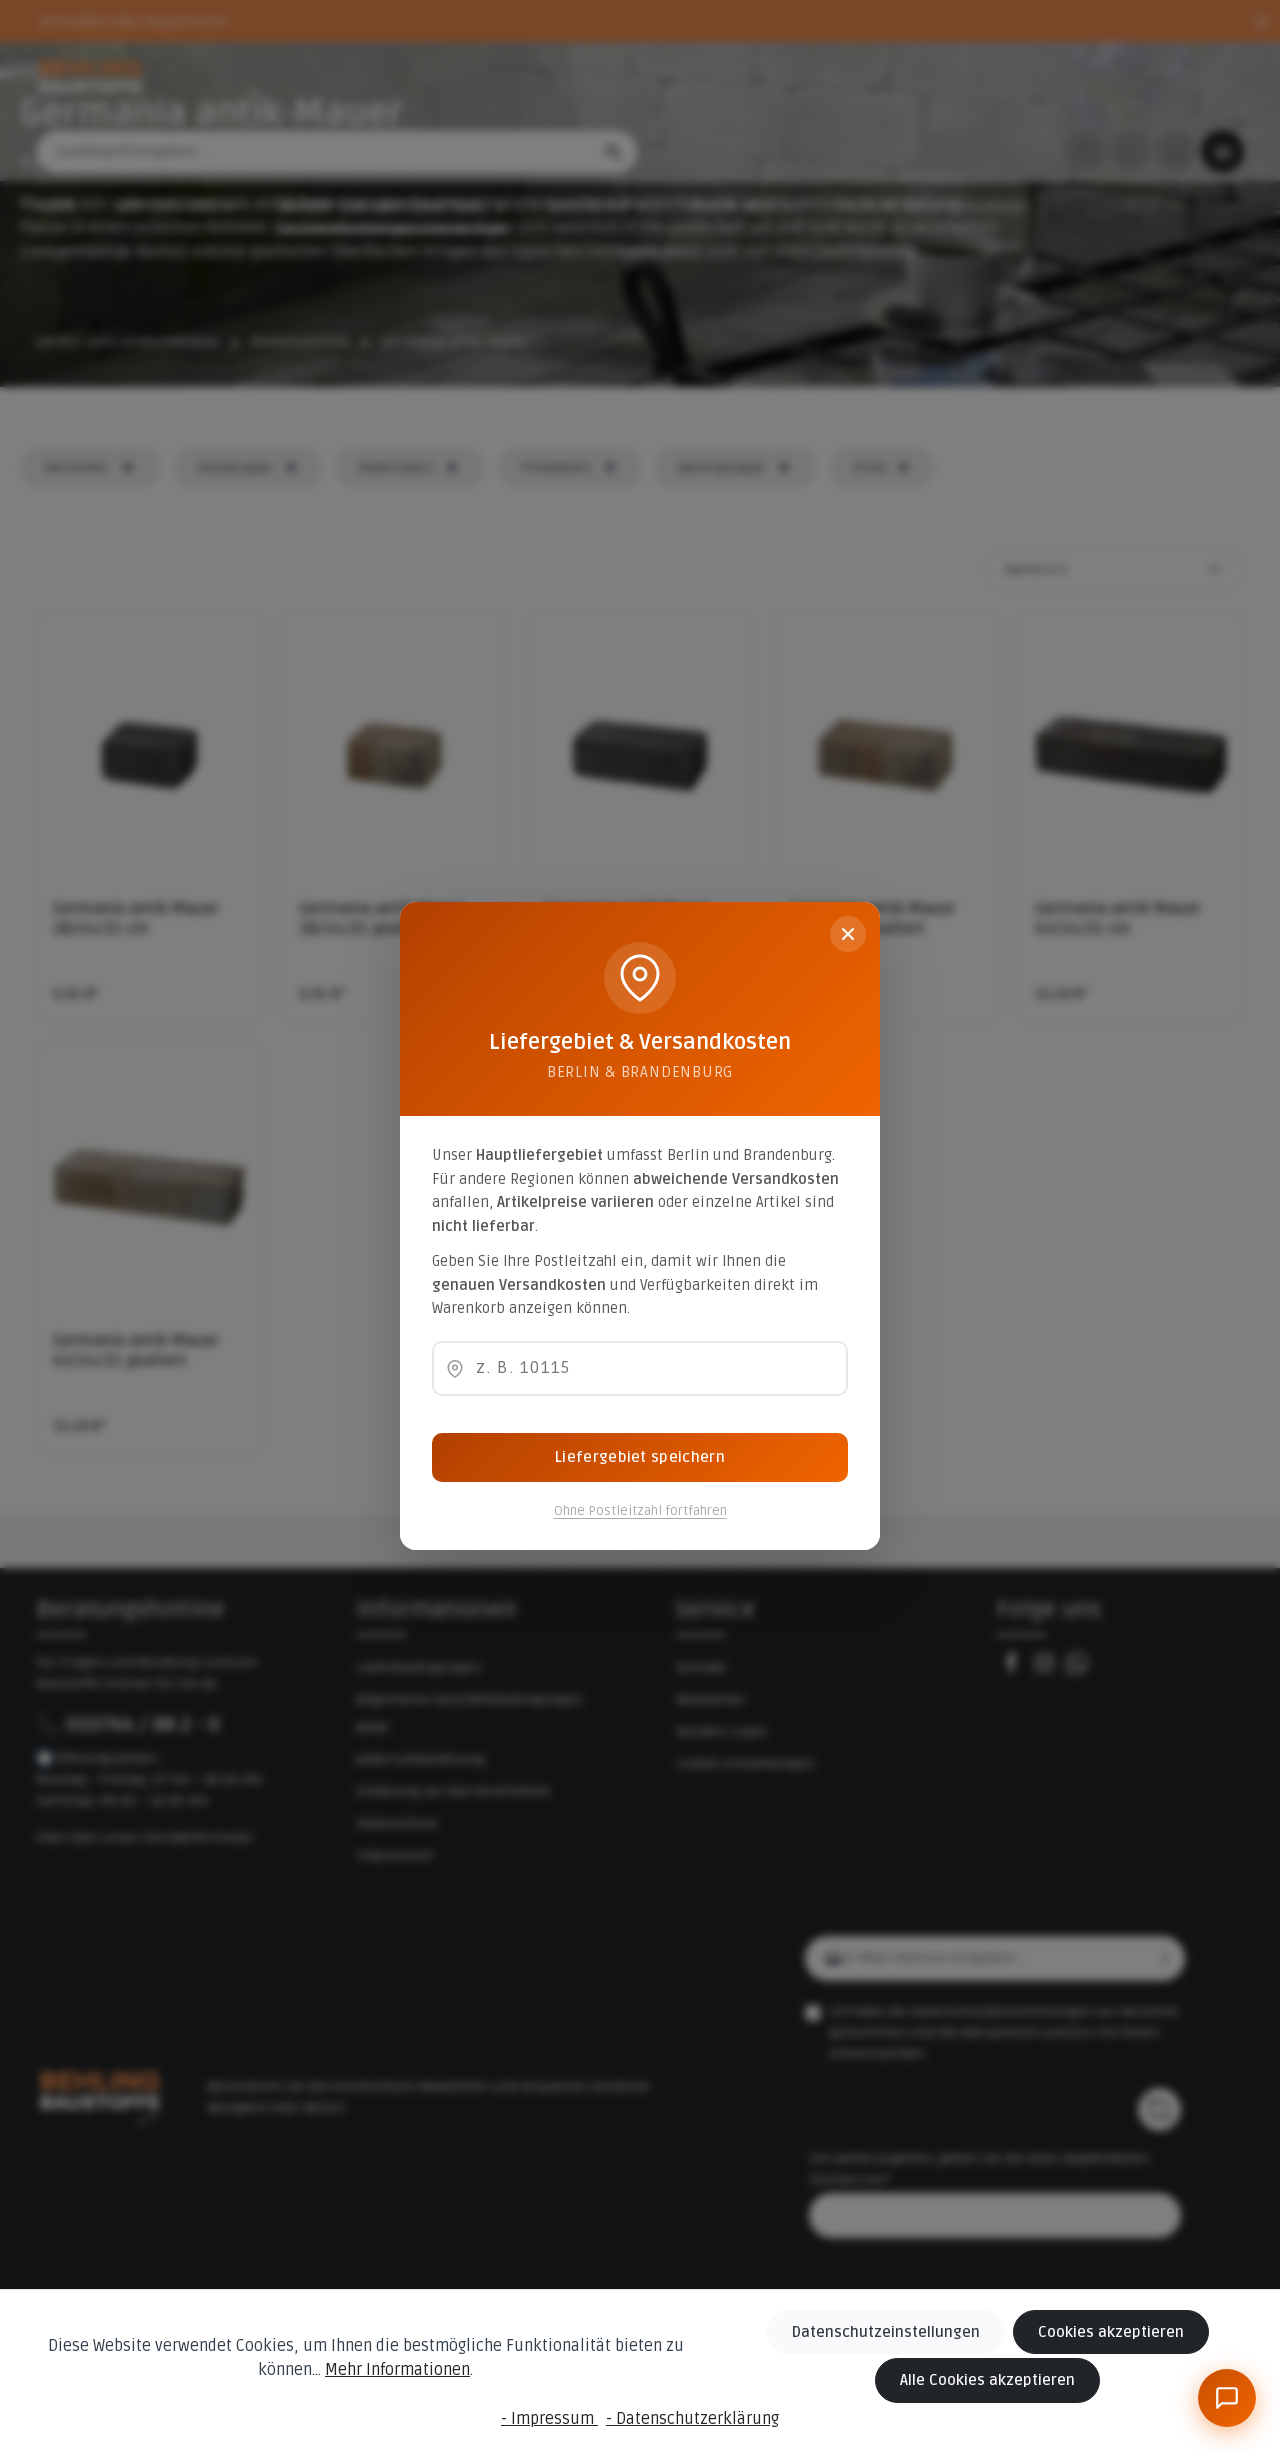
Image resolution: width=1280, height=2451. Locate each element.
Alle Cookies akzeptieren (995, 2381)
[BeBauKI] (1227, 2398)
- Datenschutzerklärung (692, 2419)
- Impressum (549, 2419)
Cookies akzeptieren (1112, 2334)
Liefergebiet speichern (640, 1457)
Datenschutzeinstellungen (898, 2334)
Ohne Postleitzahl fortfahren (640, 1511)
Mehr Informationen (371, 2372)
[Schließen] (848, 934)
